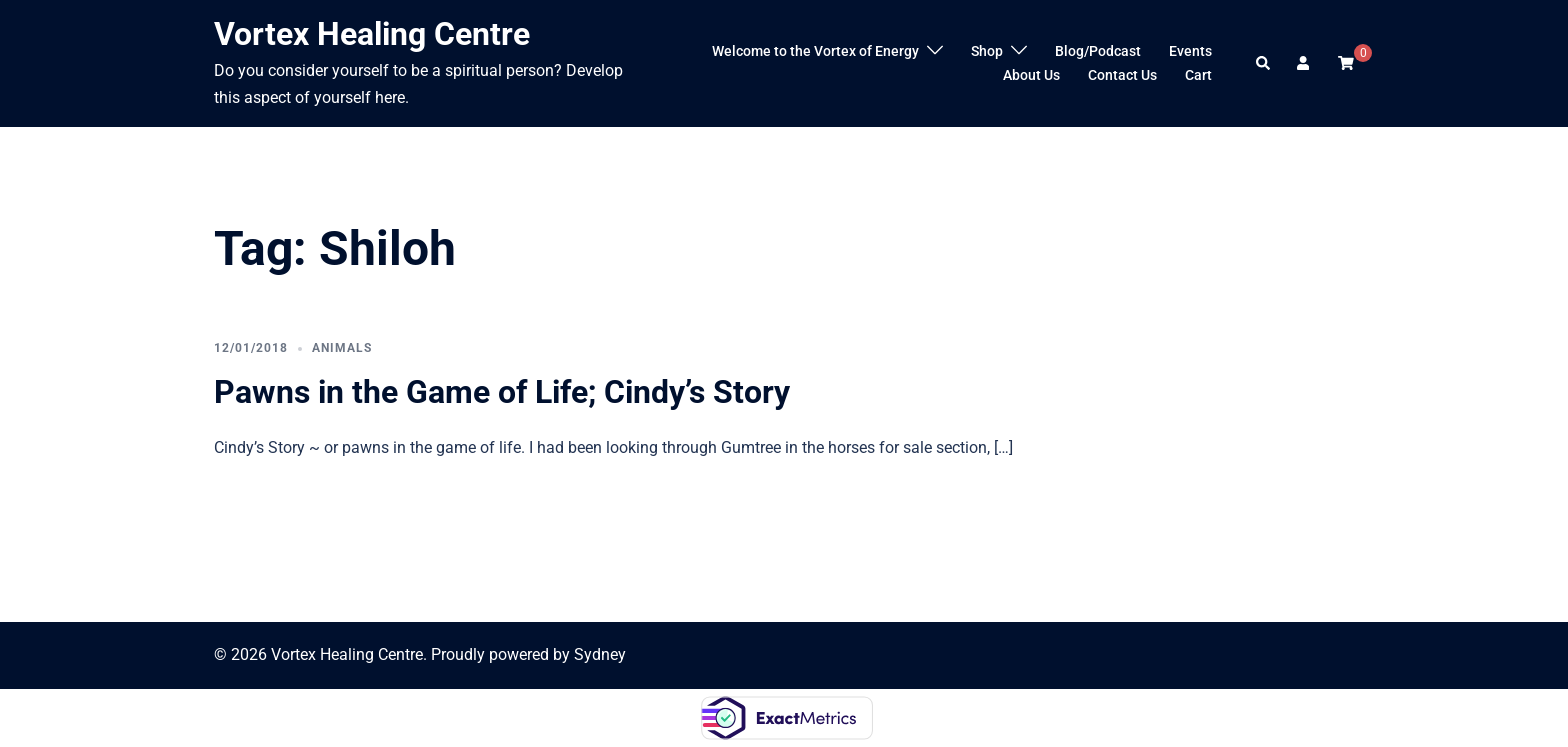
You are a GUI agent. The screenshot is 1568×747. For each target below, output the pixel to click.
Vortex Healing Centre (372, 34)
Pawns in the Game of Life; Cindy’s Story (502, 392)
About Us (1031, 75)
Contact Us (1122, 75)
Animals (342, 348)
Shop (987, 51)
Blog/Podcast (1098, 51)
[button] (1264, 63)
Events (1190, 51)
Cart (1198, 75)
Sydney (600, 654)
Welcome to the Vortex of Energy (815, 51)
